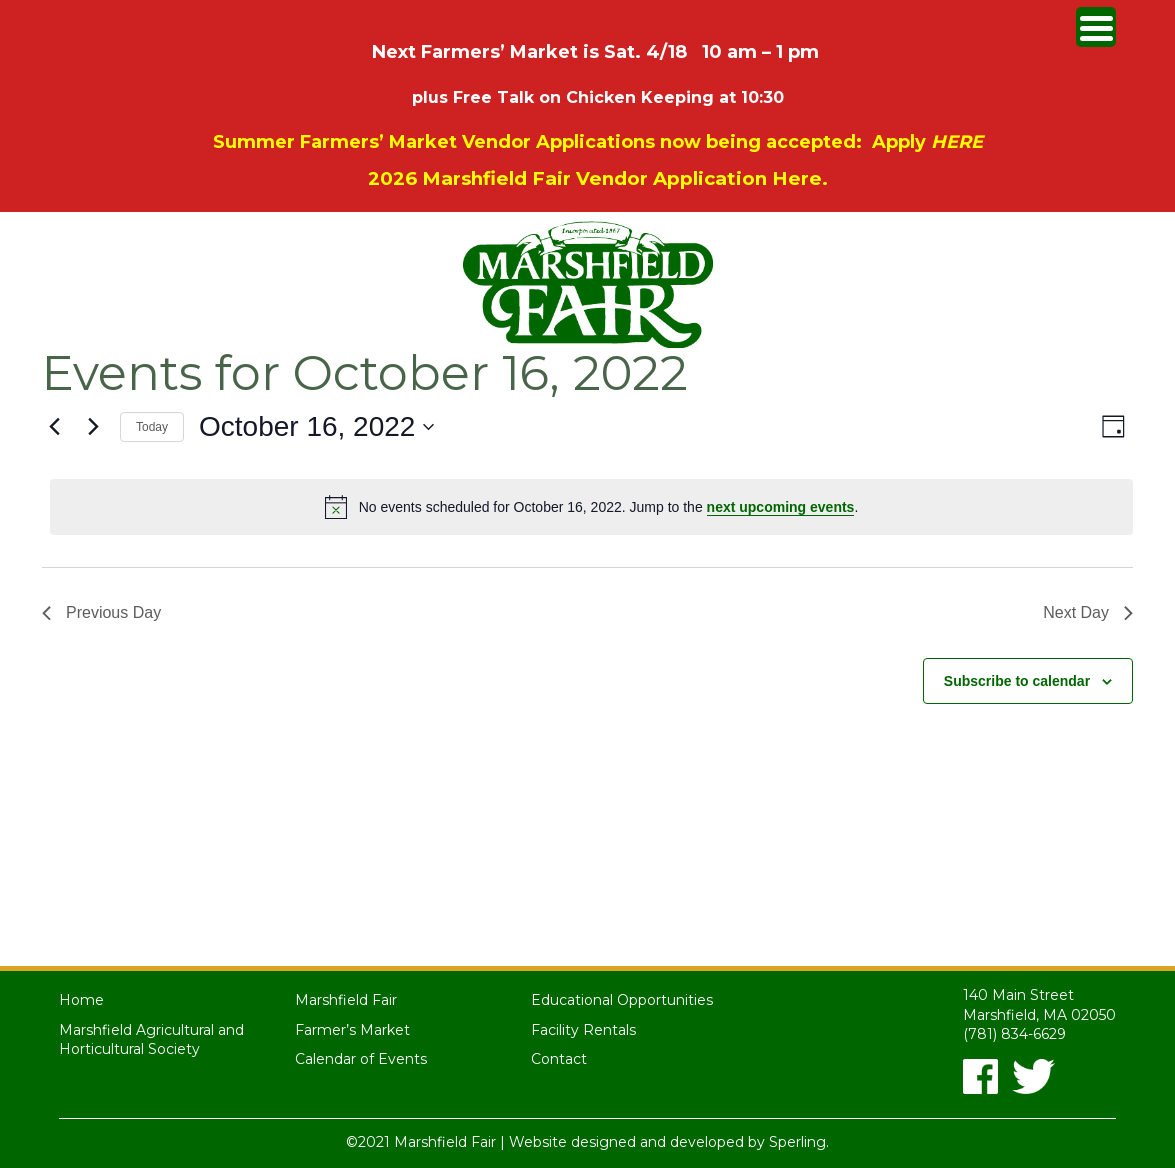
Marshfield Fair (346, 1000)
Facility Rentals (583, 1030)
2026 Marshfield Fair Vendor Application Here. (598, 178)
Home (81, 1000)
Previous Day (101, 612)
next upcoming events (781, 507)
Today (152, 427)
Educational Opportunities (622, 1000)
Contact (559, 1059)
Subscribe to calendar (1017, 681)
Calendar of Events (361, 1059)
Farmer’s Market (352, 1030)
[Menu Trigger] (1096, 27)
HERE (957, 142)
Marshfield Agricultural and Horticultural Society (151, 1040)
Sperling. (799, 1142)
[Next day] (93, 427)
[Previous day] (54, 427)
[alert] (591, 507)
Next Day (1088, 612)
